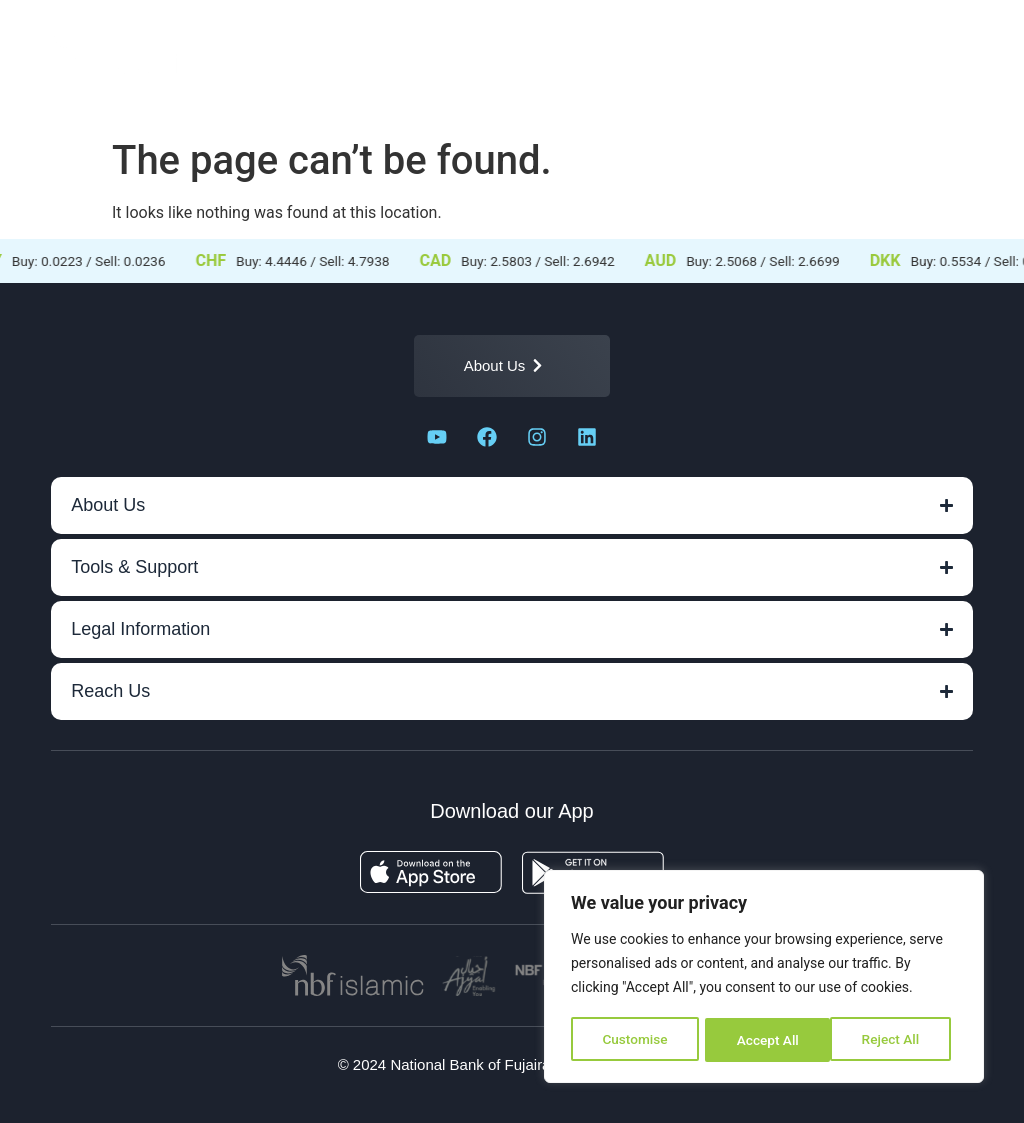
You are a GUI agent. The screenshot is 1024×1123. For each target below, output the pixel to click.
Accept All (895, 1040)
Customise (634, 1040)
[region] (764, 978)
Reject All (765, 1040)
